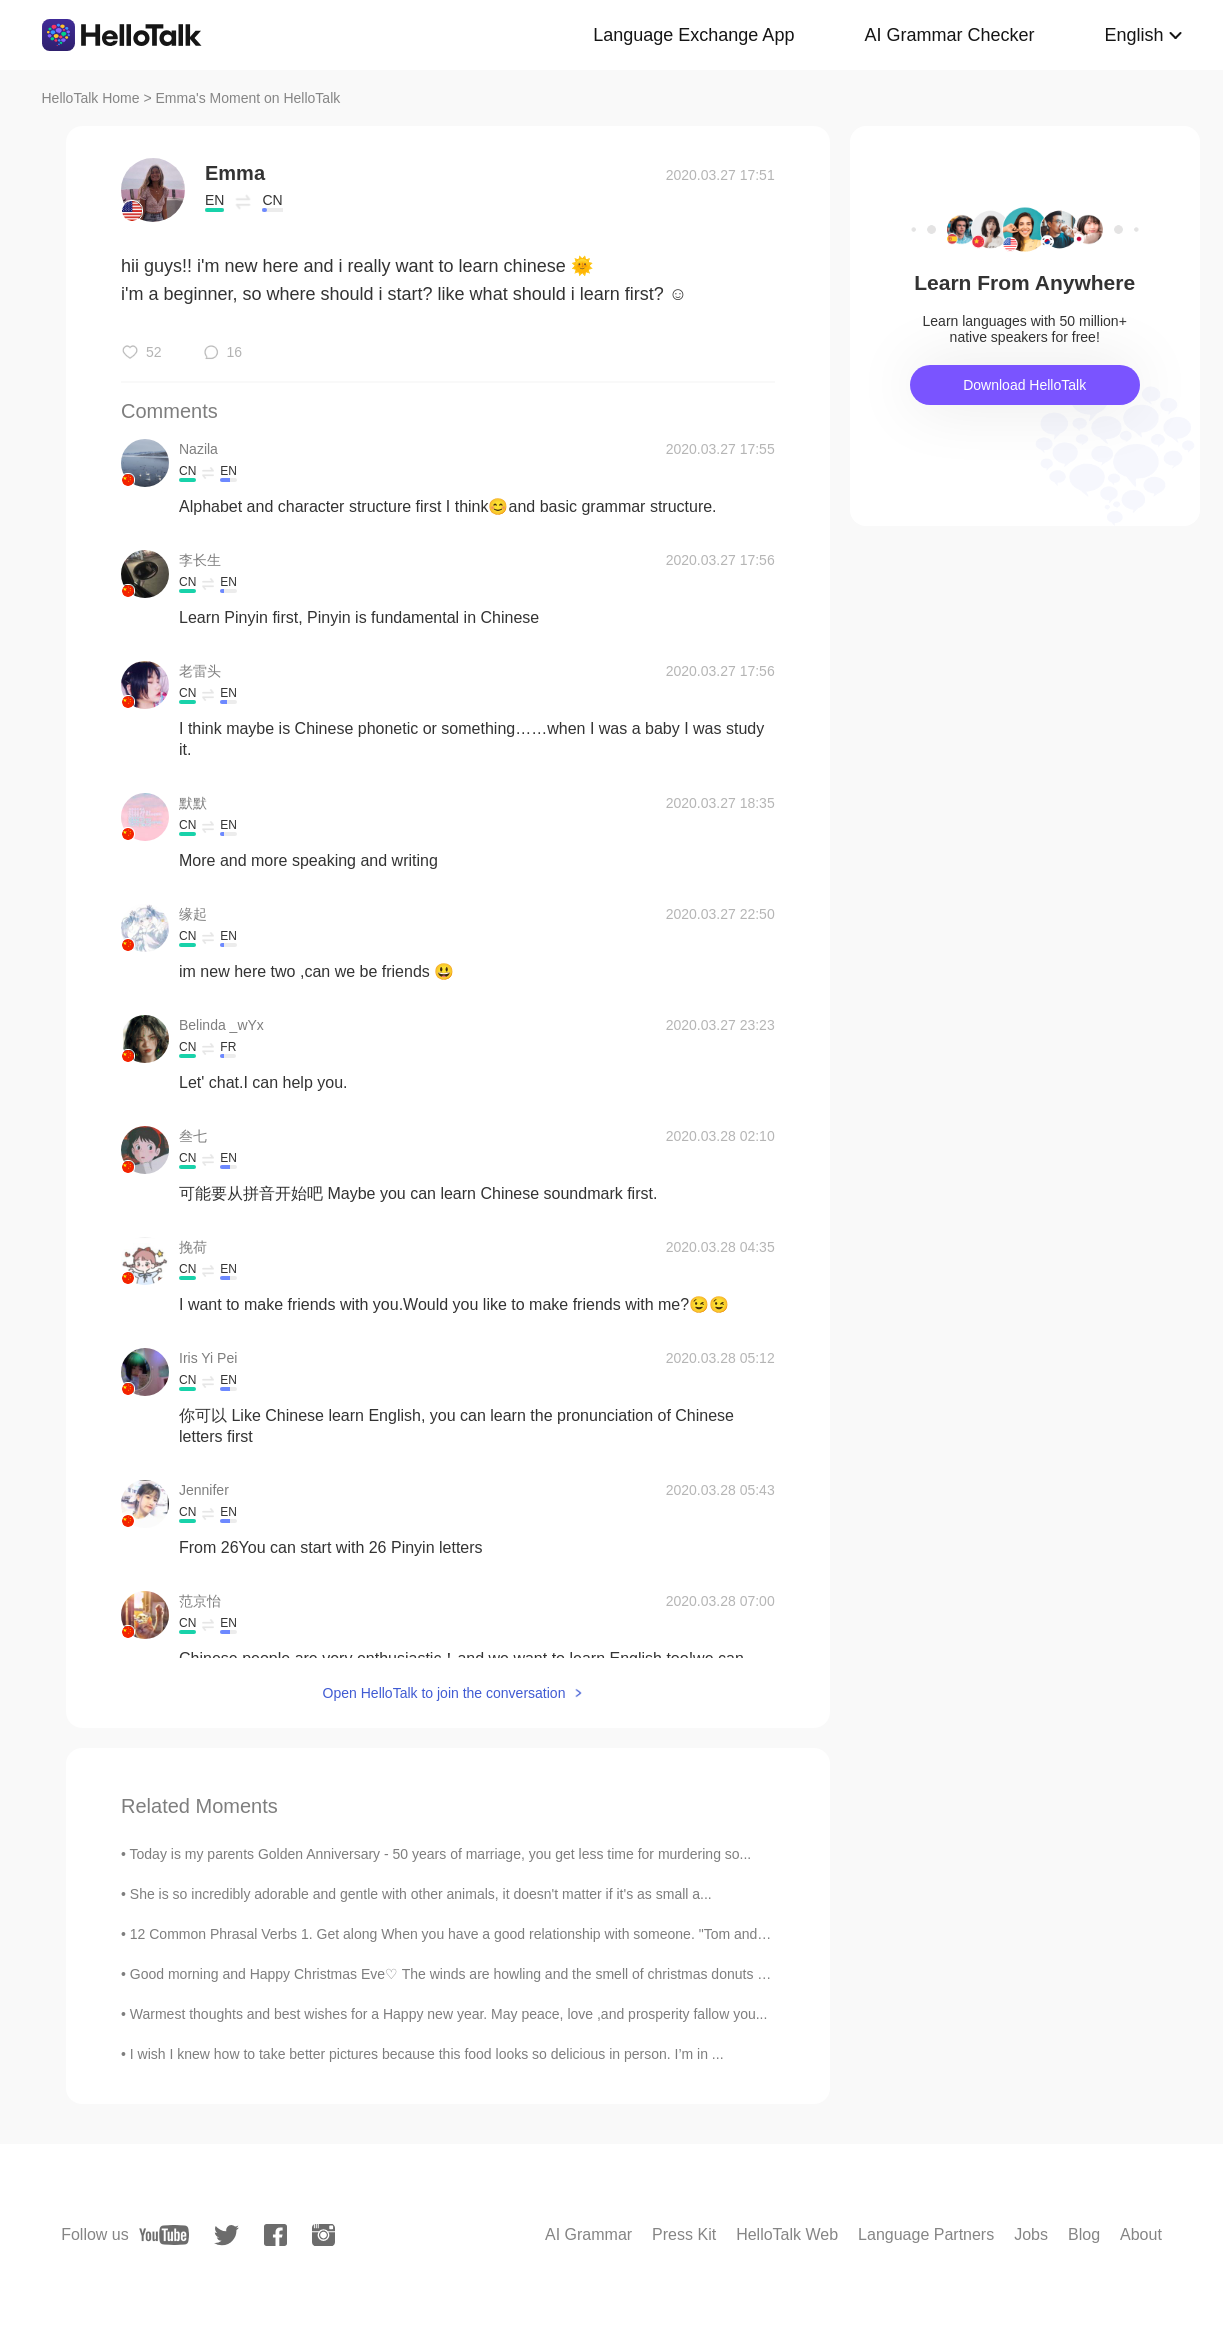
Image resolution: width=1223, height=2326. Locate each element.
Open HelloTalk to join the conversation (444, 1693)
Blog (1084, 2234)
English (1133, 35)
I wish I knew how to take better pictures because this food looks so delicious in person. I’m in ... (427, 2054)
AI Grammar (588, 2234)
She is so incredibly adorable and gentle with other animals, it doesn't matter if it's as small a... (421, 1894)
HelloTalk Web (787, 2234)
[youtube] (164, 2235)
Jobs (1031, 2234)
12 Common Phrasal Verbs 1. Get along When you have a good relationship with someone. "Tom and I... (453, 1934)
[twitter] (226, 2235)
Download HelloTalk (1024, 385)
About (1141, 2234)
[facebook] (275, 2235)
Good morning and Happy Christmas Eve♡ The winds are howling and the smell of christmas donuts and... (461, 1974)
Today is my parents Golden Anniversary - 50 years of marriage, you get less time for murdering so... (441, 1854)
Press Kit (684, 2234)
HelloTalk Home (91, 98)
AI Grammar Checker (949, 35)
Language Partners (926, 2234)
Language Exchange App (693, 35)
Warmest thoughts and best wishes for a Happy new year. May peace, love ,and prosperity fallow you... (449, 2014)
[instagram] (323, 2235)
